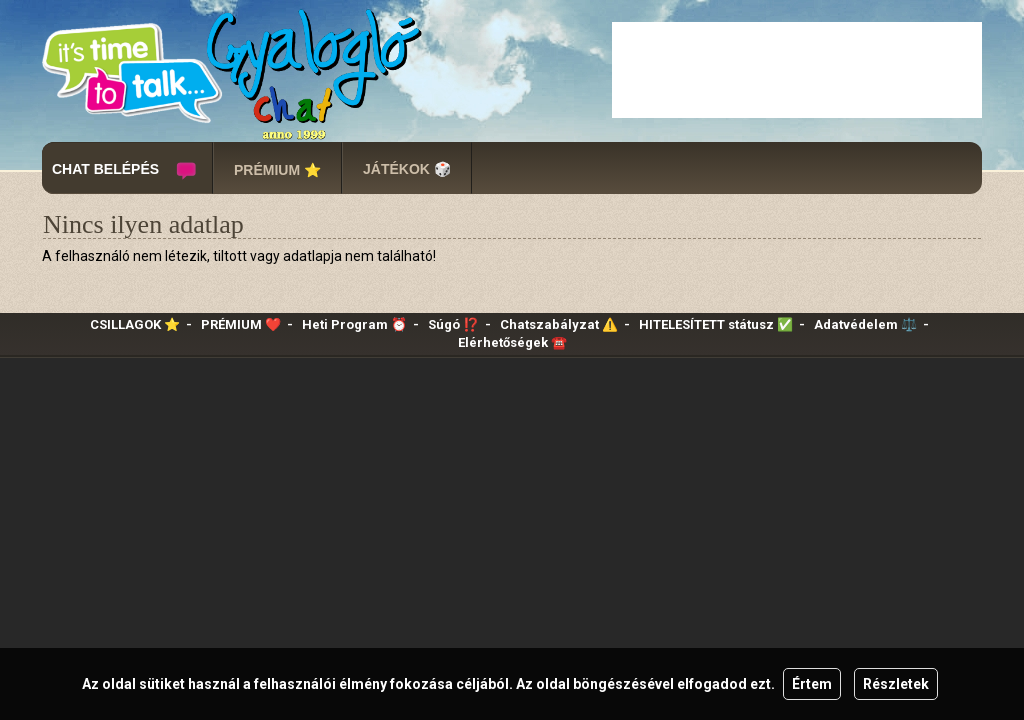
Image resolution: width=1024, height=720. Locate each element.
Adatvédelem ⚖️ (865, 324)
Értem (812, 684)
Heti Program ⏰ (354, 324)
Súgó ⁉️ (453, 324)
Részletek (896, 684)
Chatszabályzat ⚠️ (559, 324)
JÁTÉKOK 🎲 (407, 169)
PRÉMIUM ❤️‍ (241, 324)
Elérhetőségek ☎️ (512, 342)
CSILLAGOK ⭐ (135, 324)
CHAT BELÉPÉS (105, 169)
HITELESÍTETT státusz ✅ (716, 324)
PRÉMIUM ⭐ (277, 170)
